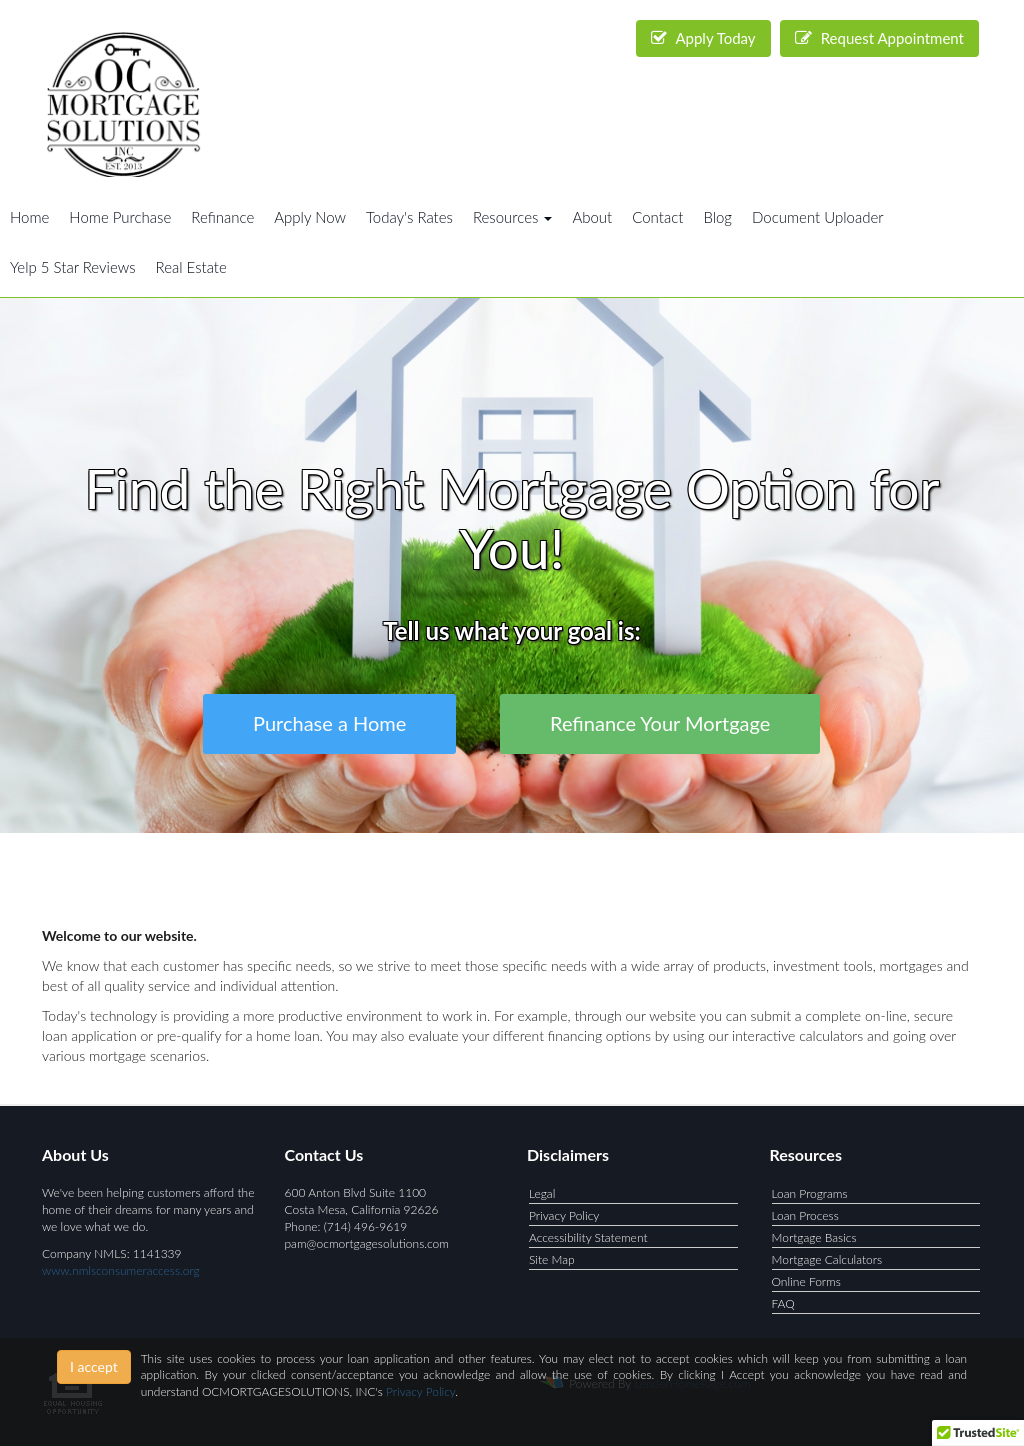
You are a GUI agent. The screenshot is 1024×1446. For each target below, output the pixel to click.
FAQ (783, 1303)
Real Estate (191, 267)
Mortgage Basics (814, 1237)
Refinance (222, 217)
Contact (657, 217)
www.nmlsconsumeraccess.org (121, 1270)
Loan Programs (810, 1193)
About (592, 217)
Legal (542, 1193)
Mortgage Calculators (827, 1259)
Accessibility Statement (588, 1237)
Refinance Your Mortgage (660, 723)
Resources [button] (513, 217)
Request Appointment (879, 38)
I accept (94, 1366)
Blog (717, 217)
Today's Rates (409, 217)
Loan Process (805, 1215)
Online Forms (806, 1281)
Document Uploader (818, 217)
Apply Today (703, 38)
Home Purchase (120, 217)
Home (29, 217)
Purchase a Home (330, 723)
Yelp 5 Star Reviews (73, 267)
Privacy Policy (564, 1215)
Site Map (552, 1259)
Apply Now (310, 217)
